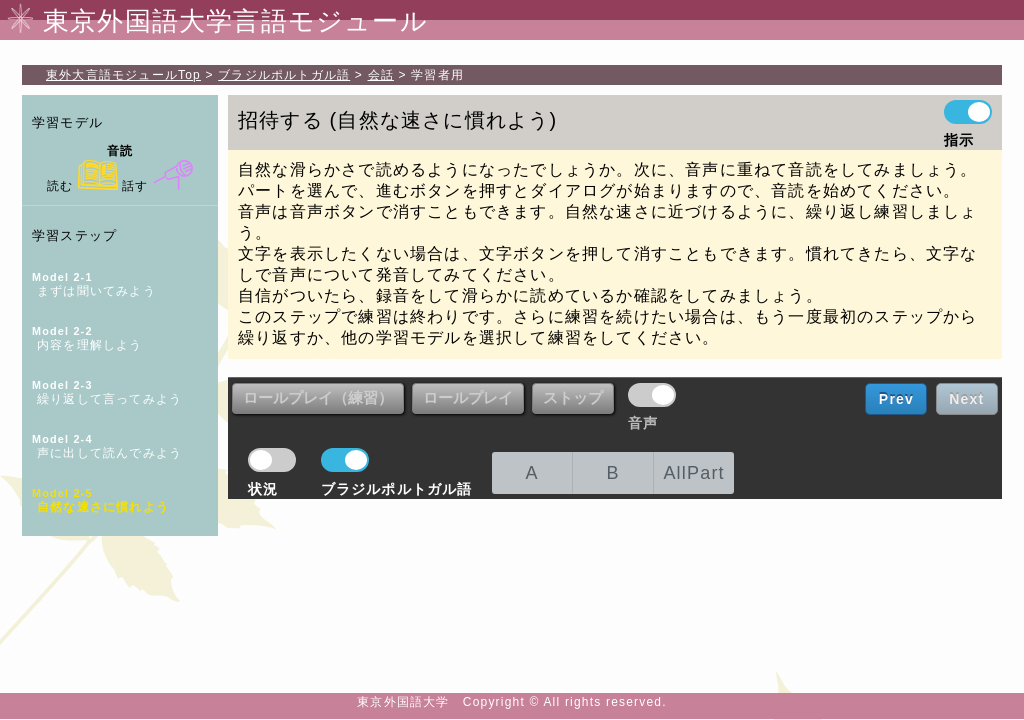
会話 (381, 75)
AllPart (693, 473)
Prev (896, 399)
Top (123, 75)
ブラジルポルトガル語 (284, 75)
